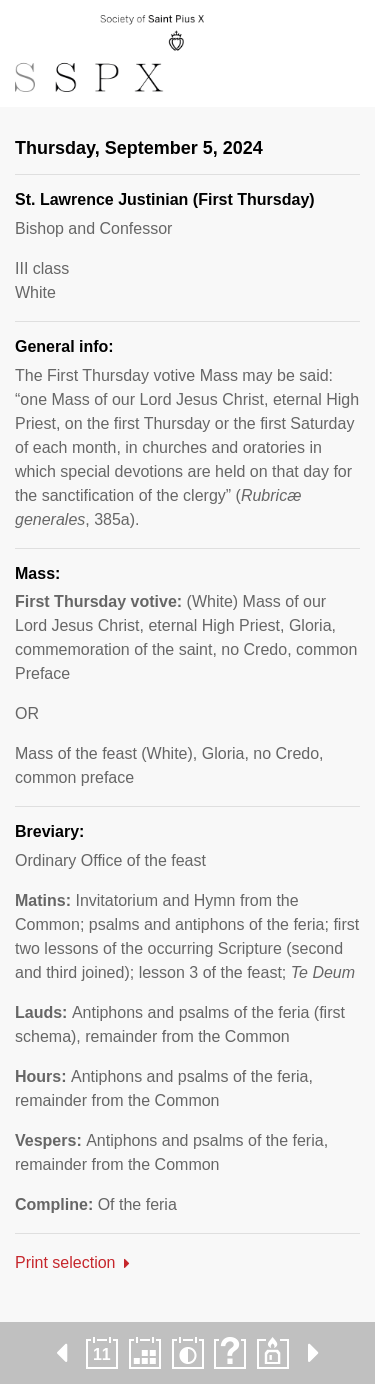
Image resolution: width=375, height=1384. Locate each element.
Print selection (65, 1262)
